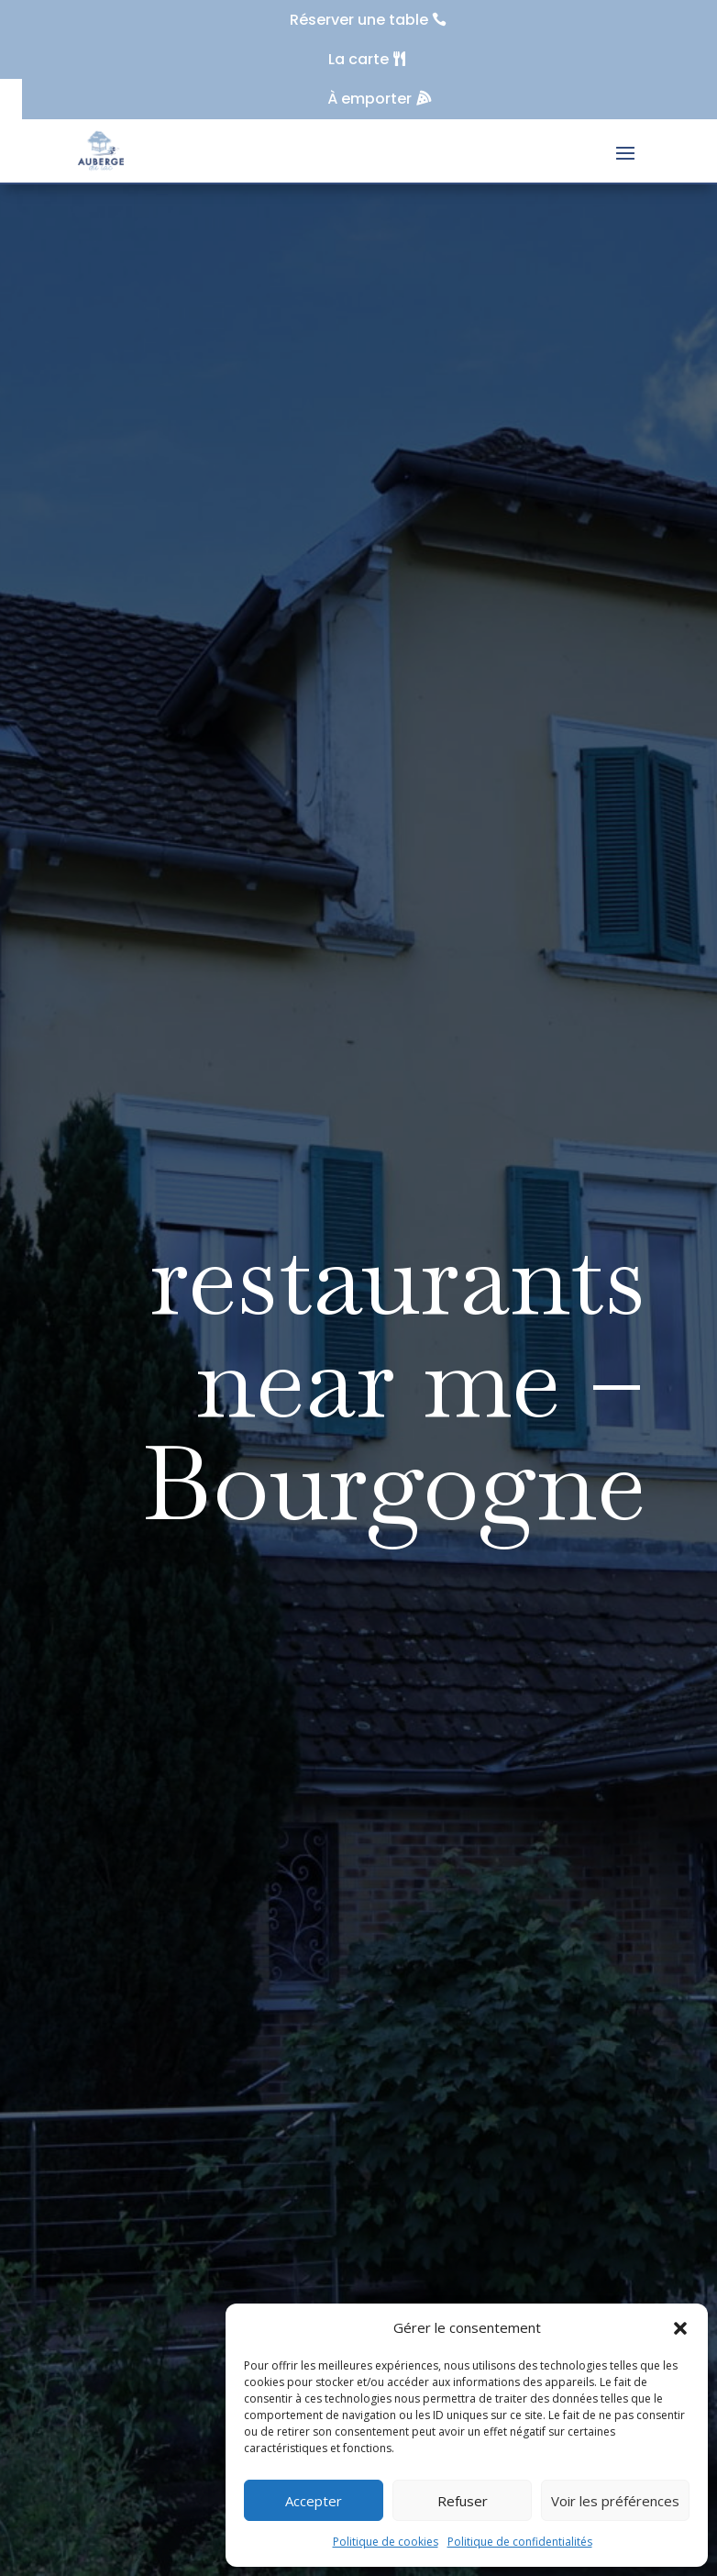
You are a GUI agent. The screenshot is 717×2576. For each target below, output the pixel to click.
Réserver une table (359, 19)
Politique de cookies (385, 2541)
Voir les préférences (615, 2501)
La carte (358, 59)
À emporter (369, 98)
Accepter (313, 2501)
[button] (680, 2328)
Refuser (462, 2501)
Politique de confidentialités (519, 2541)
